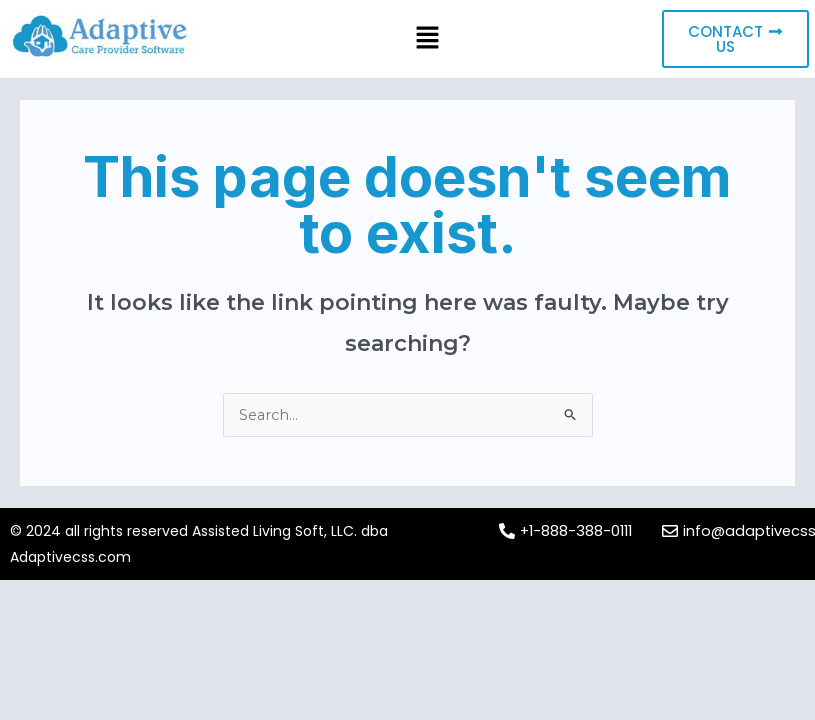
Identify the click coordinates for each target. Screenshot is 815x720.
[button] (428, 39)
